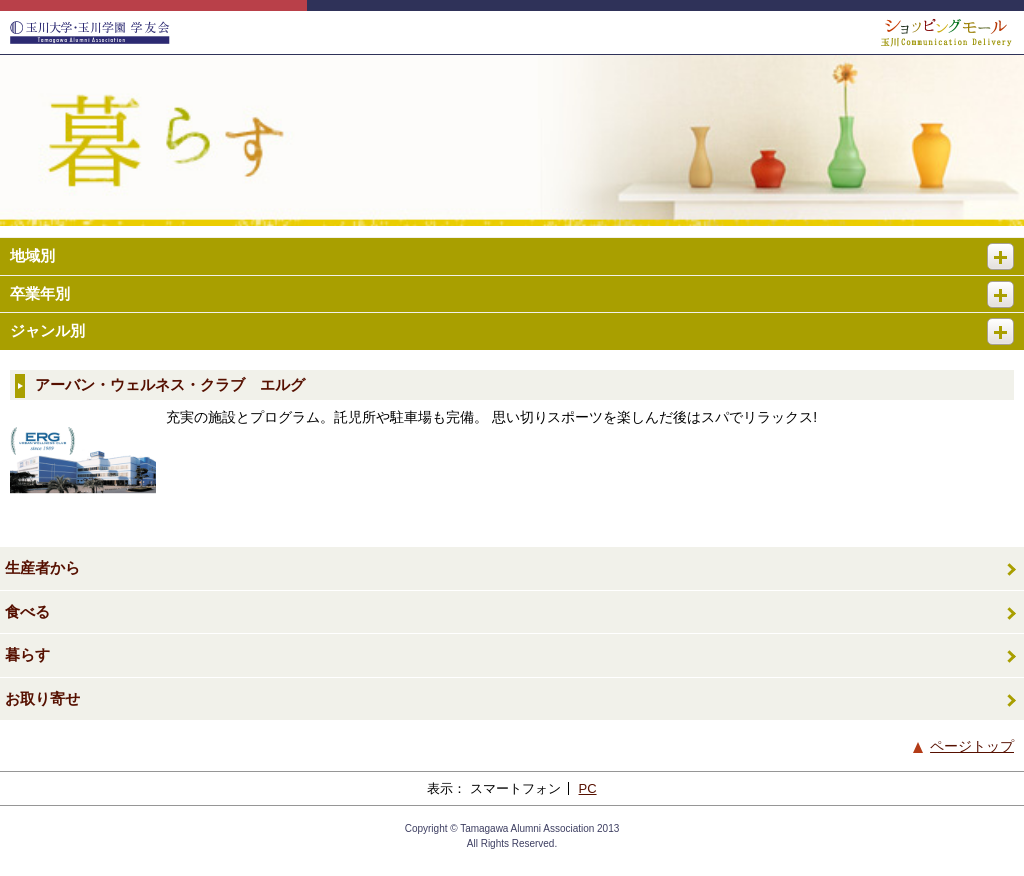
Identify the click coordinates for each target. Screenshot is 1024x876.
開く (1009, 248)
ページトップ (972, 746)
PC (588, 788)
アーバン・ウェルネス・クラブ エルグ (170, 384)
